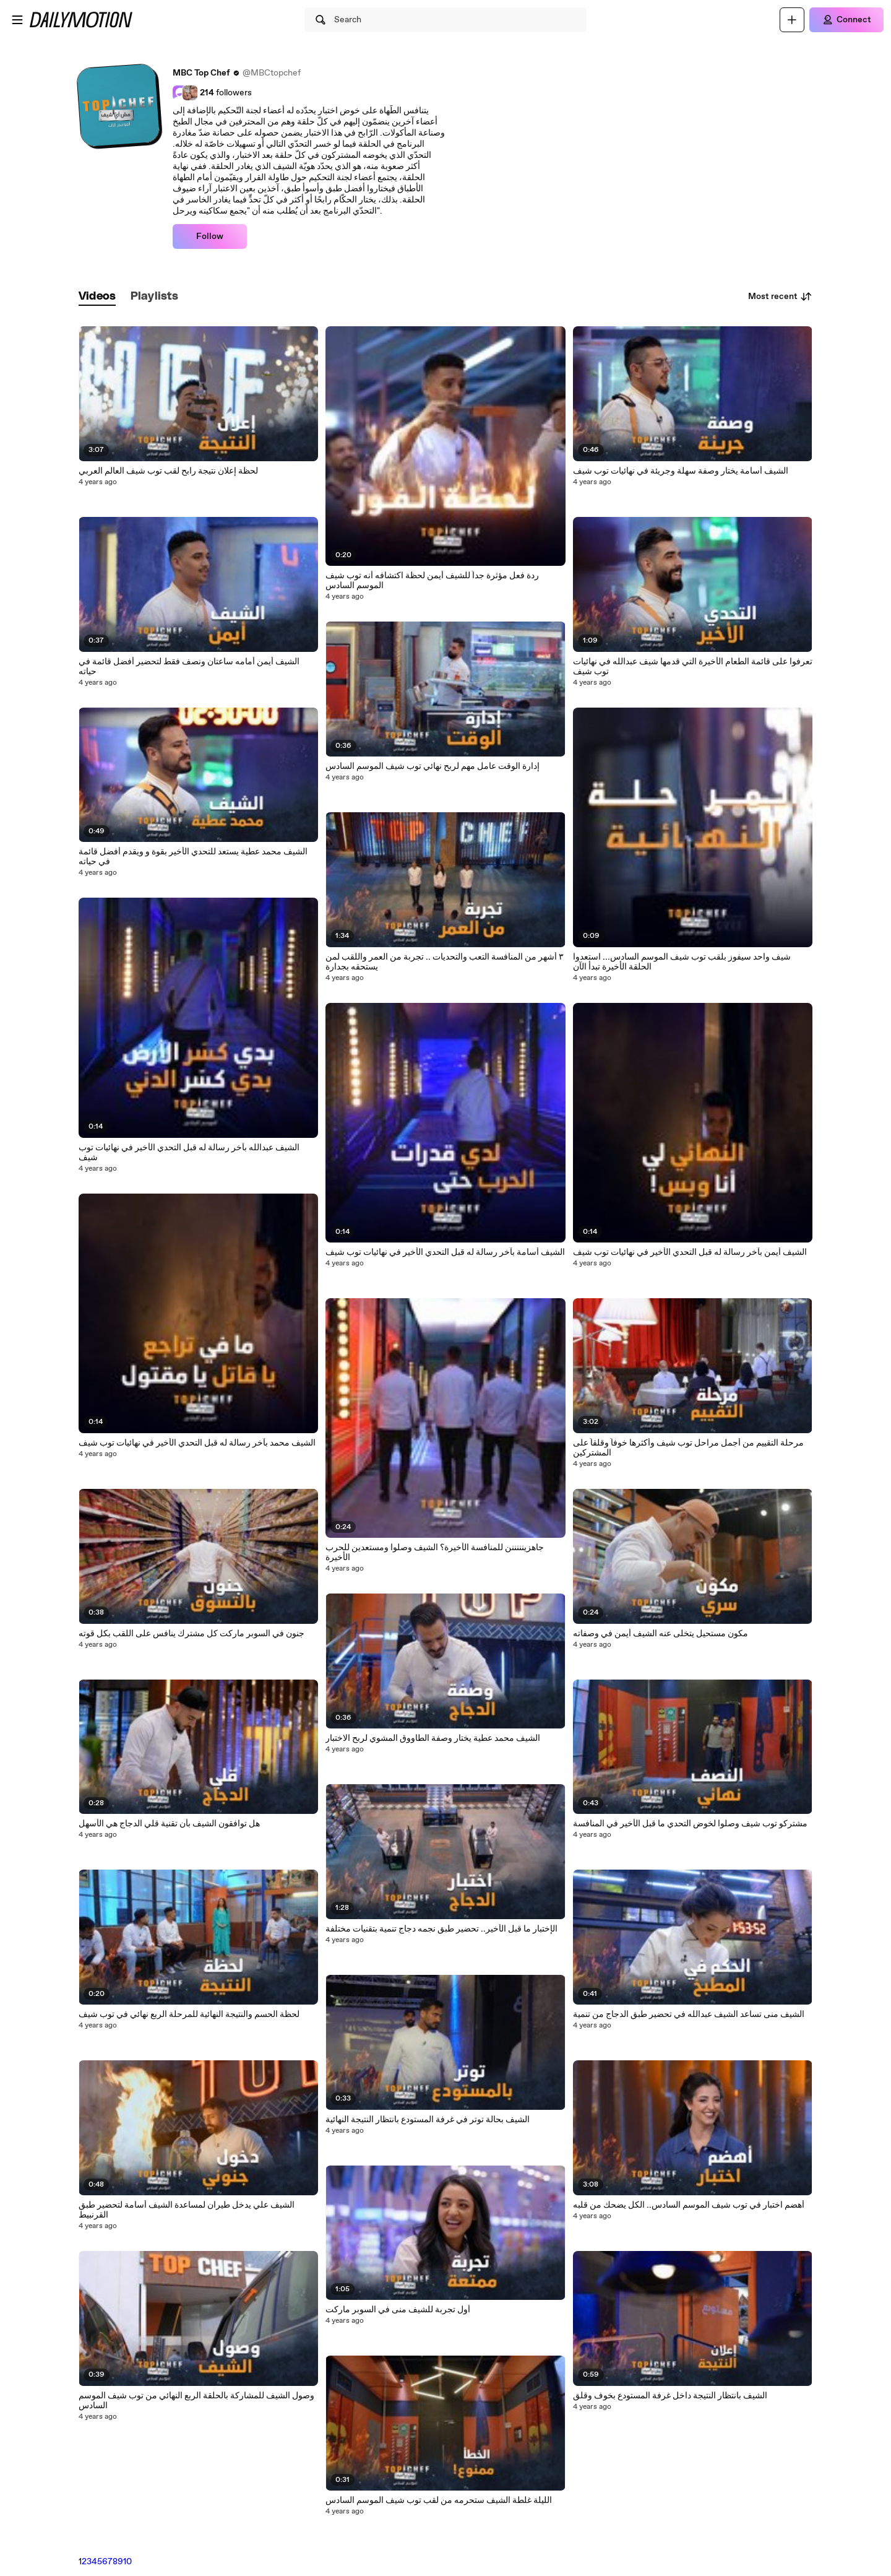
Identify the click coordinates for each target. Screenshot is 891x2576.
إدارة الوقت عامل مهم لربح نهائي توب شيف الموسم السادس (432, 766)
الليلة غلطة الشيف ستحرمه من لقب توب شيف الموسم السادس (438, 2500)
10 (127, 2561)
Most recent (780, 296)
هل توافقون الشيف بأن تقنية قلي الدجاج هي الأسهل (169, 1824)
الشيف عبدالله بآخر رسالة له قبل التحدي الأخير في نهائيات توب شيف (189, 1153)
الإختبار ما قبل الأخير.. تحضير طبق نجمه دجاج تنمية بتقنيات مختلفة (441, 1929)
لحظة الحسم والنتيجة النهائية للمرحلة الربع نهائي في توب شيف (189, 2014)
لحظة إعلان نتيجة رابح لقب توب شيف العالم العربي (168, 471)
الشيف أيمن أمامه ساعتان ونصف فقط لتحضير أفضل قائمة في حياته (189, 667)
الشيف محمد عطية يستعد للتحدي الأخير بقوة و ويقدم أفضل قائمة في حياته (193, 857)
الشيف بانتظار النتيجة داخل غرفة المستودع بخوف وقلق (670, 2396)
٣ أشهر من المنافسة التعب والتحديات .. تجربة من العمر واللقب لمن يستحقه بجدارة (444, 962)
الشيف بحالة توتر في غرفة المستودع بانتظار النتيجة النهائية (427, 2120)
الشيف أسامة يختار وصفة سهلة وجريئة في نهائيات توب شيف (680, 471)
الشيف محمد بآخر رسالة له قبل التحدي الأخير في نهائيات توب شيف (197, 1443)
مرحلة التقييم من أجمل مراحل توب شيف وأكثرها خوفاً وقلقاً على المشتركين (688, 1448)
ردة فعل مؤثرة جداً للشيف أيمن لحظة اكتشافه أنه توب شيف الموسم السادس (432, 581)
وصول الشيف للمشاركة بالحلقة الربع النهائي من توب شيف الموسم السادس (196, 2401)
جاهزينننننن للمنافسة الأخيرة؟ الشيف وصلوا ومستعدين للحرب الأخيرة (434, 1553)
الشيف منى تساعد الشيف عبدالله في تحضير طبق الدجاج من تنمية (688, 2014)
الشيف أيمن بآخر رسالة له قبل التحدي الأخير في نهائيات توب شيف (690, 1252)
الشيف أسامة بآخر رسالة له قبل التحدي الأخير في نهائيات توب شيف (445, 1252)
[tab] (97, 297)
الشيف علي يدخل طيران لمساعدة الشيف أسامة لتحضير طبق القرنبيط (187, 2210)
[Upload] (792, 19)
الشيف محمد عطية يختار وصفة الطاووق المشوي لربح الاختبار (432, 1738)
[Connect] (846, 19)
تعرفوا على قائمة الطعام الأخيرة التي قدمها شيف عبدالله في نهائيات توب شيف (692, 667)
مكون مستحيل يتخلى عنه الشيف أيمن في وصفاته (660, 1634)
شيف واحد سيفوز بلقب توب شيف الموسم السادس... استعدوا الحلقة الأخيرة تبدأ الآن (682, 962)
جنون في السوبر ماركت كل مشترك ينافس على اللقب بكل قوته (191, 1634)
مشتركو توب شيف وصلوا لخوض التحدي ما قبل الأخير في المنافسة (690, 1824)
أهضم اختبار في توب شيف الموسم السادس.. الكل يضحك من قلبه (688, 2205)
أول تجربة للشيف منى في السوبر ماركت (397, 2310)
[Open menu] (17, 19)
